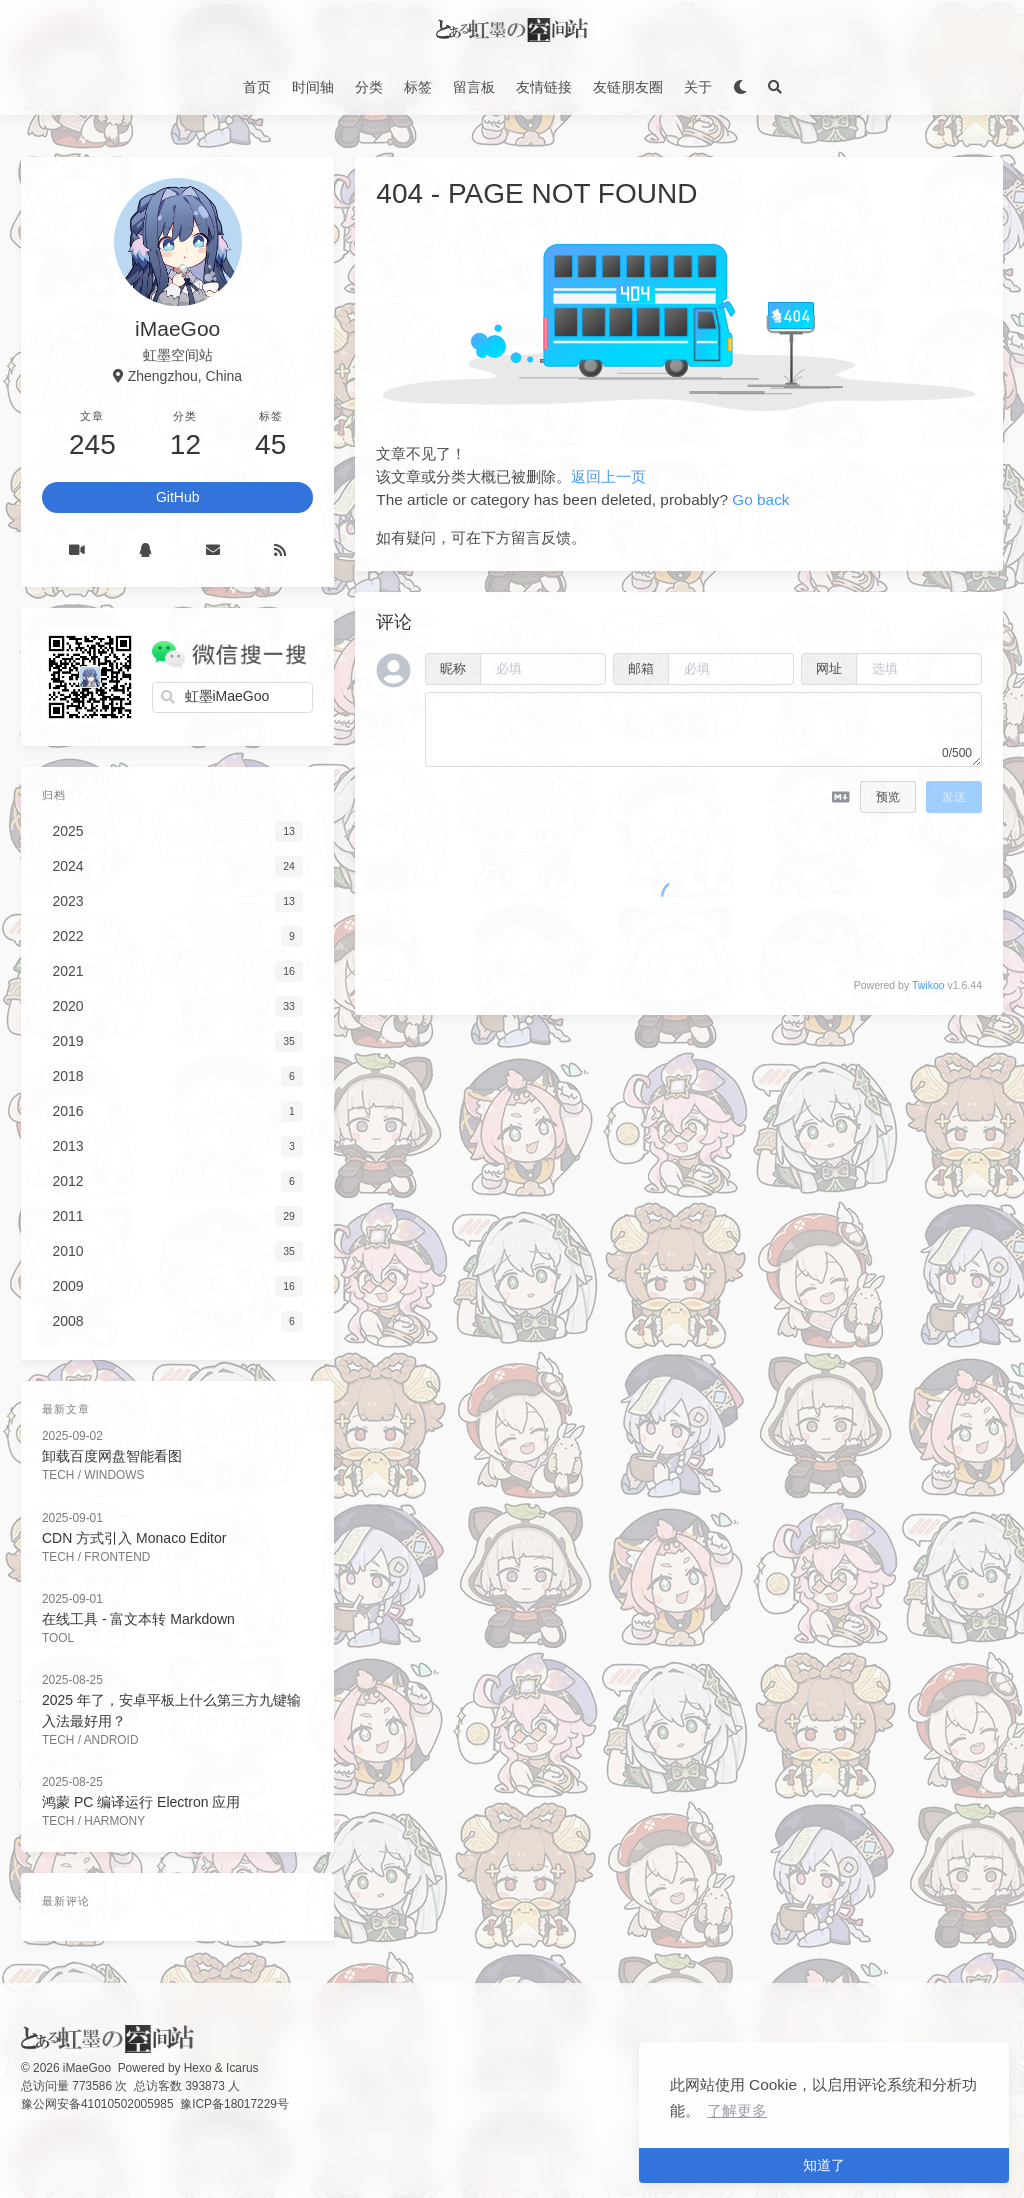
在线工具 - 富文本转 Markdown (138, 1619)
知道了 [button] (824, 2165)
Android (111, 1740)
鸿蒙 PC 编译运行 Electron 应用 (141, 1802)
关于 (698, 87)
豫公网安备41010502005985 (97, 2104)
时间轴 (313, 87)
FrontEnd (117, 1557)
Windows (114, 1475)
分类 (369, 87)
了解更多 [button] (737, 2110)
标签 (418, 87)
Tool (58, 1638)
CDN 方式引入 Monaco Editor (134, 1538)
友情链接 (544, 87)
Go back (760, 499)
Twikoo (928, 985)
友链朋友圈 (628, 87)
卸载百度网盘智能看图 (112, 1456)
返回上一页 (608, 476)
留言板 (474, 87)
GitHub (178, 497)
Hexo (198, 2068)
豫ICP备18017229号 (234, 2104)
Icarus (242, 2068)
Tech (58, 1475)
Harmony (114, 1821)
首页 (257, 87)
